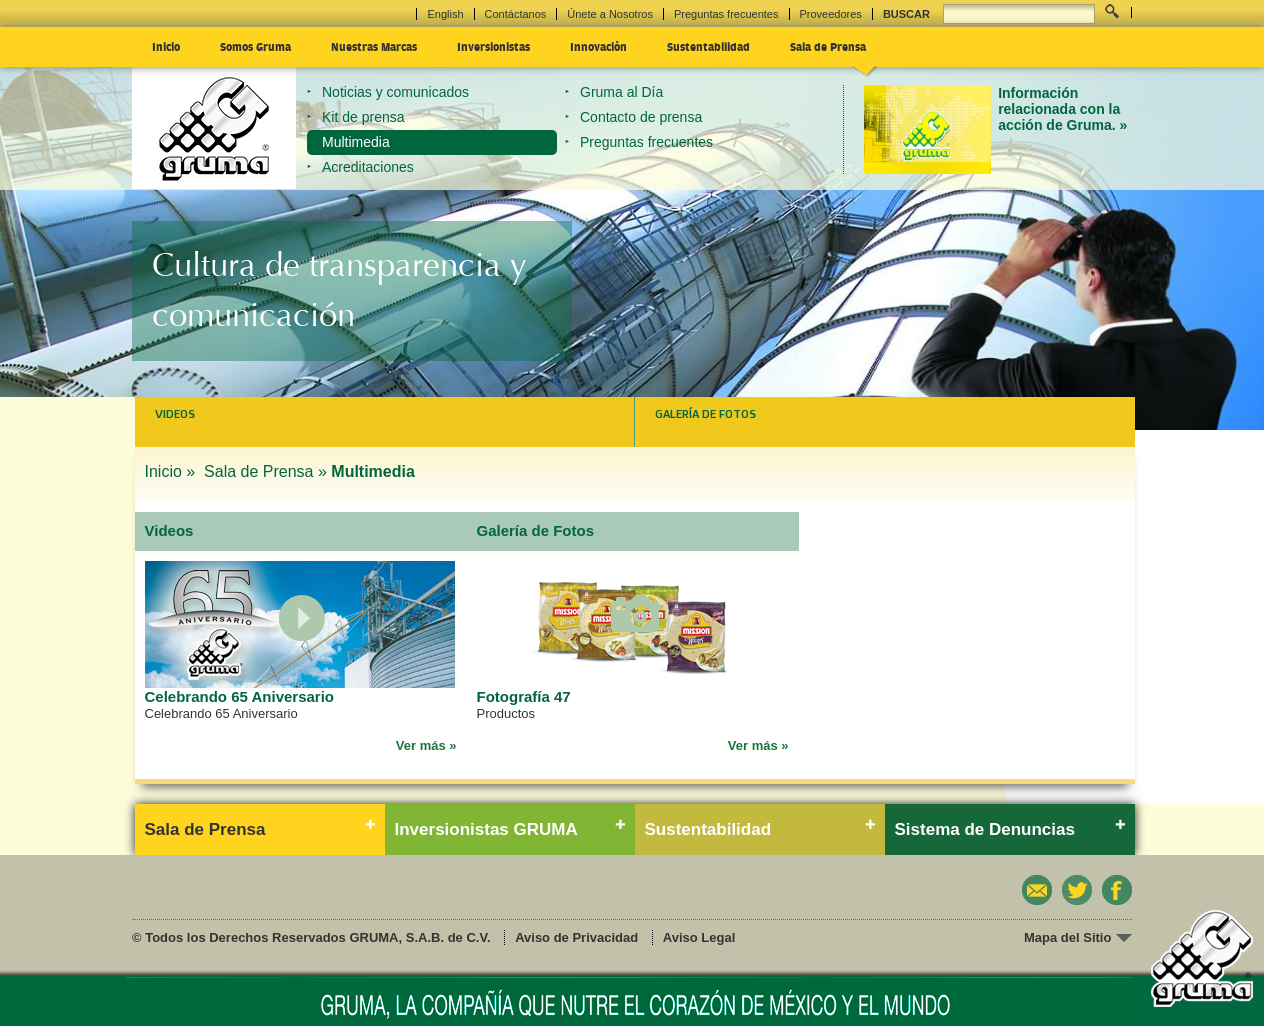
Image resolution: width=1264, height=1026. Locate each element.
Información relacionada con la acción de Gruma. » (1062, 109)
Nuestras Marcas (374, 46)
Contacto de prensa (641, 117)
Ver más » (426, 745)
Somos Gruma (255, 46)
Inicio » (172, 471)
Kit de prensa (363, 117)
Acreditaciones (368, 167)
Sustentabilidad (708, 46)
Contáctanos (516, 14)
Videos (175, 414)
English (445, 14)
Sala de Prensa (828, 46)
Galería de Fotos (705, 414)
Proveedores (831, 14)
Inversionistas (493, 46)
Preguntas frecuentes (726, 14)
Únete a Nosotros (610, 14)
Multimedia (356, 142)
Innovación (598, 46)
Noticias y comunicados (395, 92)
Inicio (166, 46)
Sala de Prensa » (265, 471)
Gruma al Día (621, 92)
